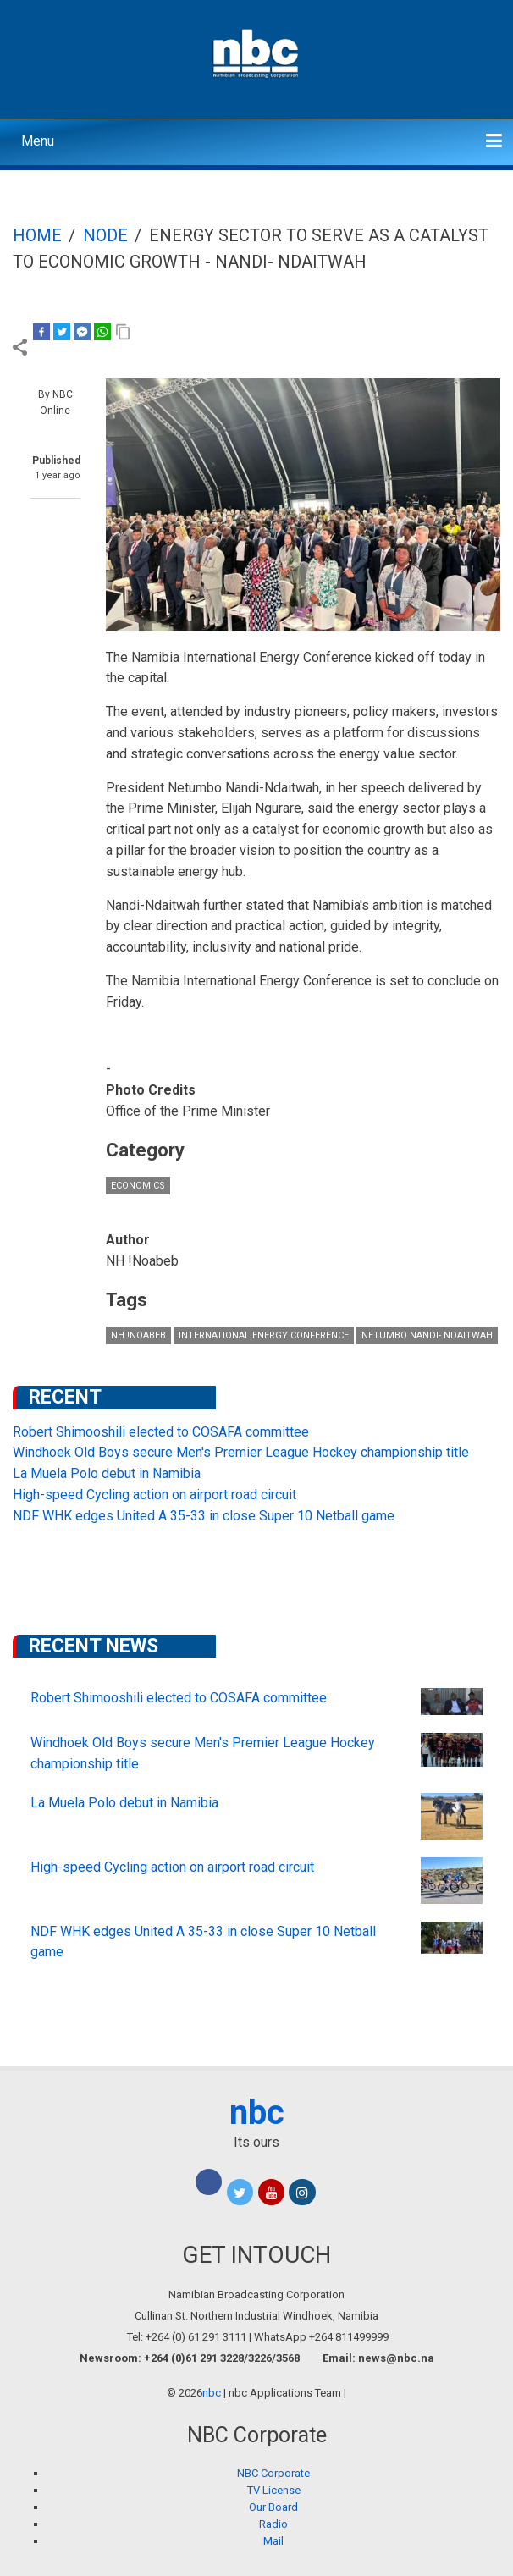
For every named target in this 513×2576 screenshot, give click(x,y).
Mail (273, 2541)
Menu (37, 141)
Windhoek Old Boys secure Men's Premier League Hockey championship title (241, 1452)
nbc (256, 2112)
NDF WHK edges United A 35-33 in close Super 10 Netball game (203, 1516)
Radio (273, 2524)
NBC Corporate (273, 2473)
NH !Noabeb (138, 1335)
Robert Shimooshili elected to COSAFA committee (161, 1432)
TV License (274, 2490)
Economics (138, 1185)
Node (105, 235)
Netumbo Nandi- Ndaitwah (427, 1335)
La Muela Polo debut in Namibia (107, 1473)
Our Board (273, 2507)
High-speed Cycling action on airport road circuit (154, 1495)
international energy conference (264, 1335)
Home (37, 235)
